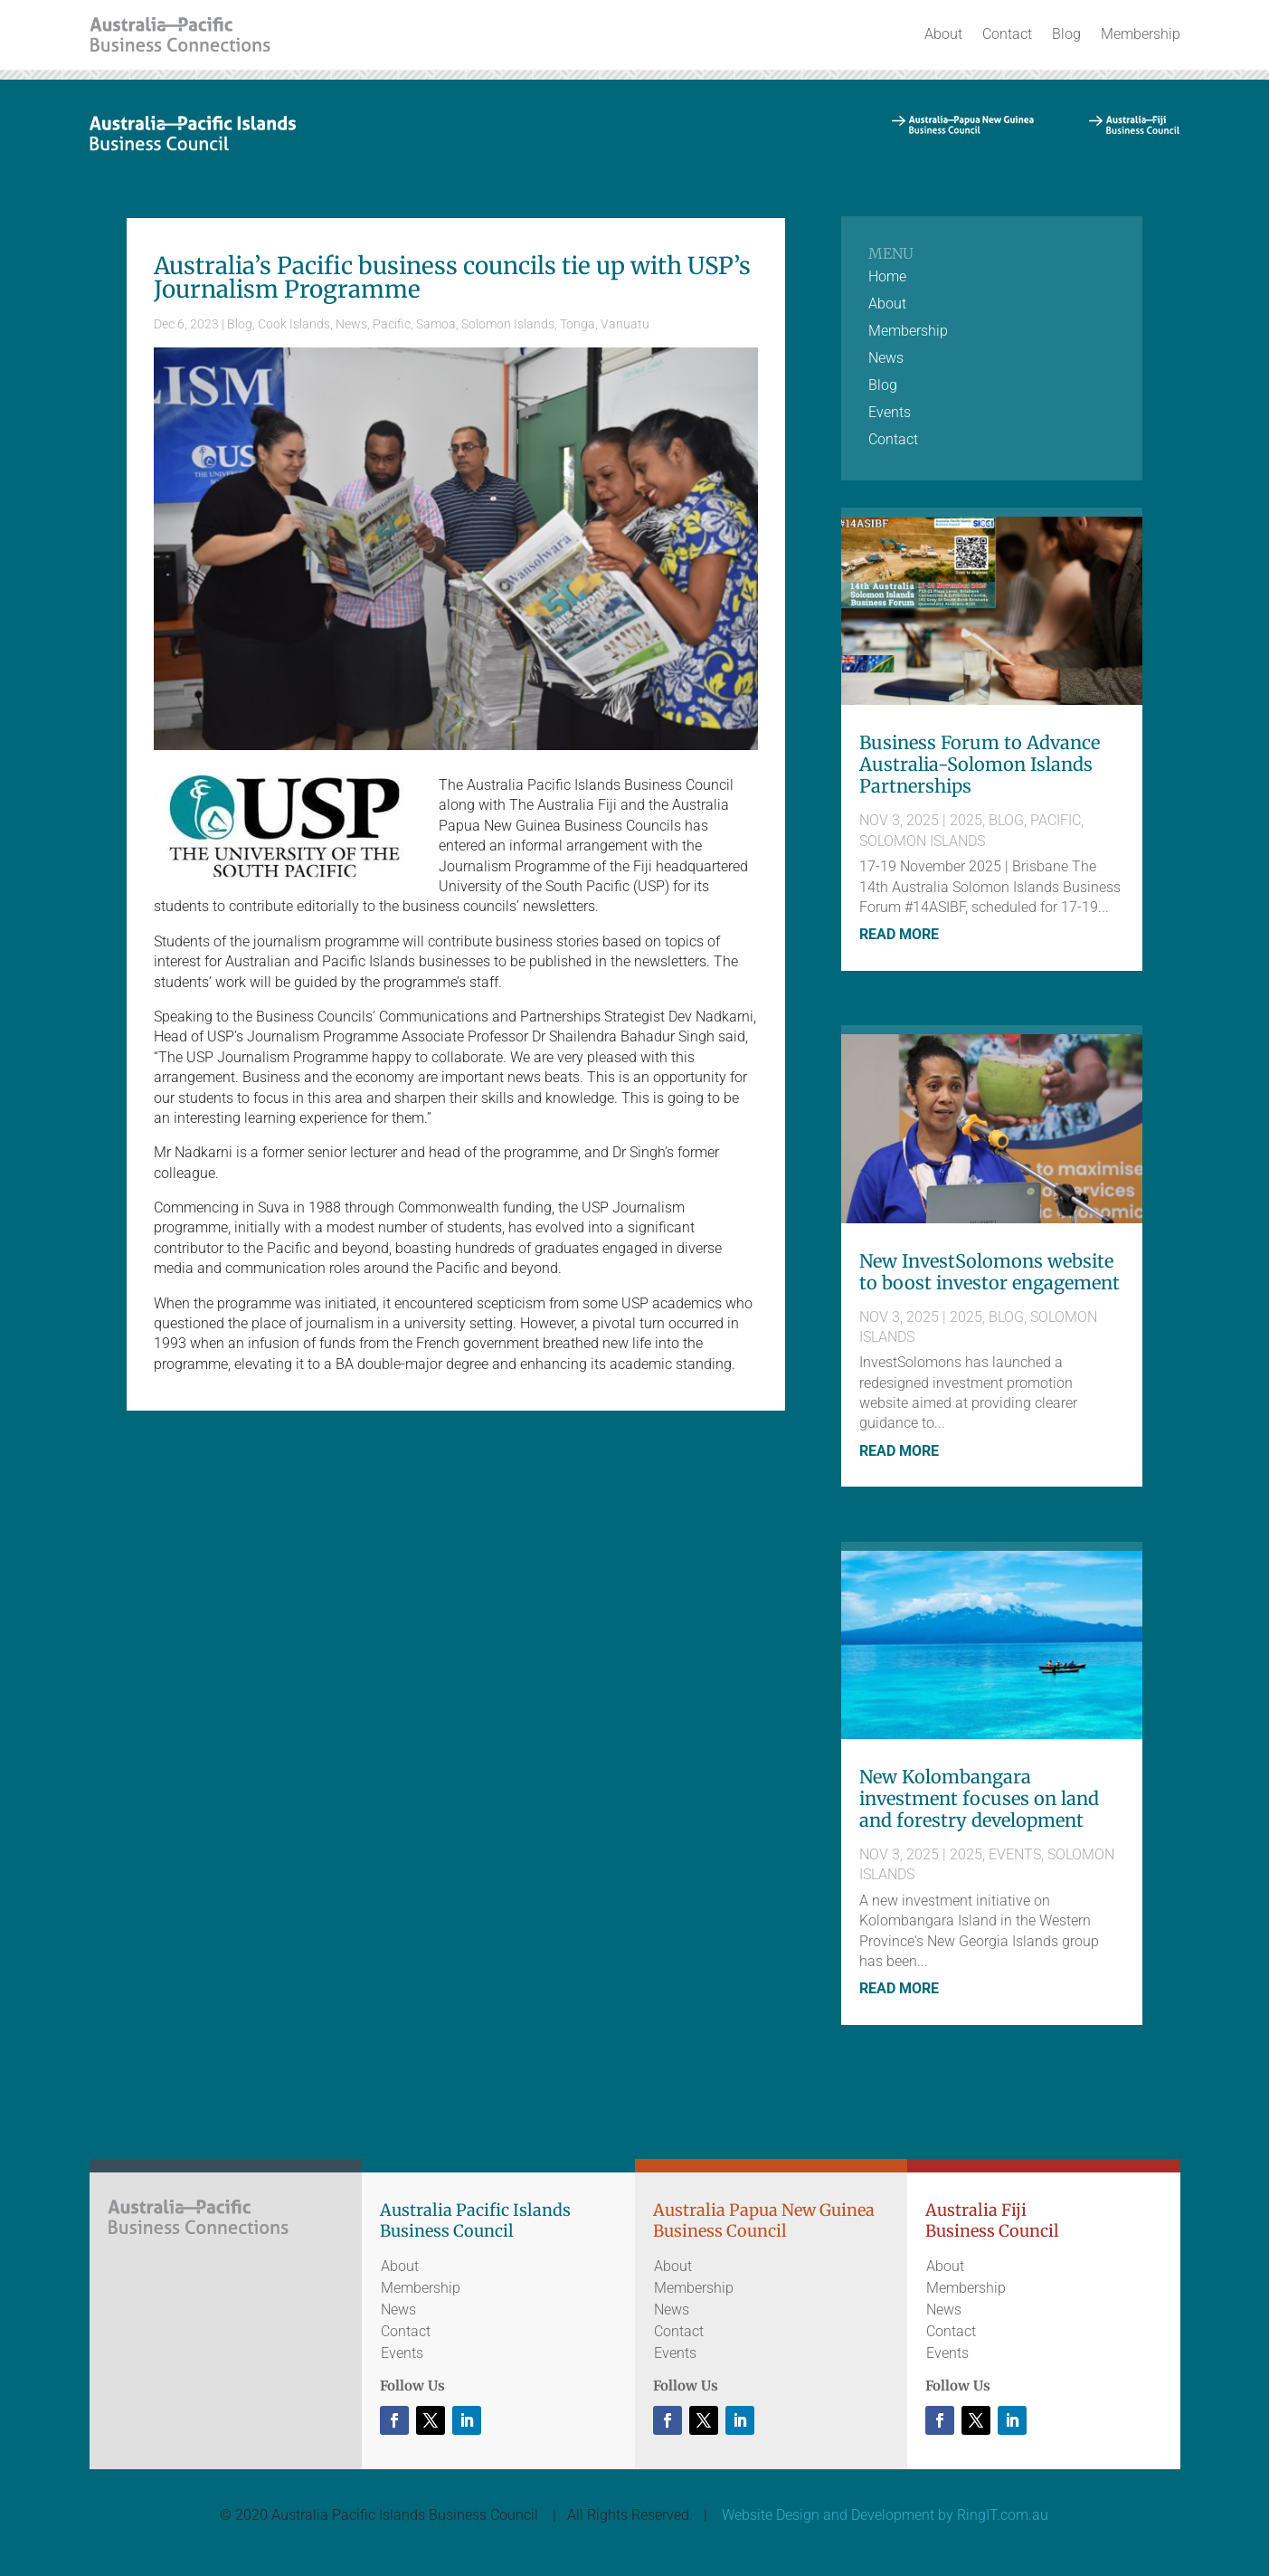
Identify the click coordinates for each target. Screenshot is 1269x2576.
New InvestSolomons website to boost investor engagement (989, 1272)
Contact (1007, 34)
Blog (1066, 34)
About (943, 34)
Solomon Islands (507, 324)
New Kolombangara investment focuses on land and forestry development (979, 1798)
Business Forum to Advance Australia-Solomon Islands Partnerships (979, 764)
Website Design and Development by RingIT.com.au (885, 2515)
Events (889, 413)
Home (887, 278)
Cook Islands (294, 324)
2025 (966, 820)
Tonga (577, 324)
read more (899, 934)
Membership (1140, 34)
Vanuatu (625, 324)
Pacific (392, 324)
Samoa (436, 324)
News (351, 324)
